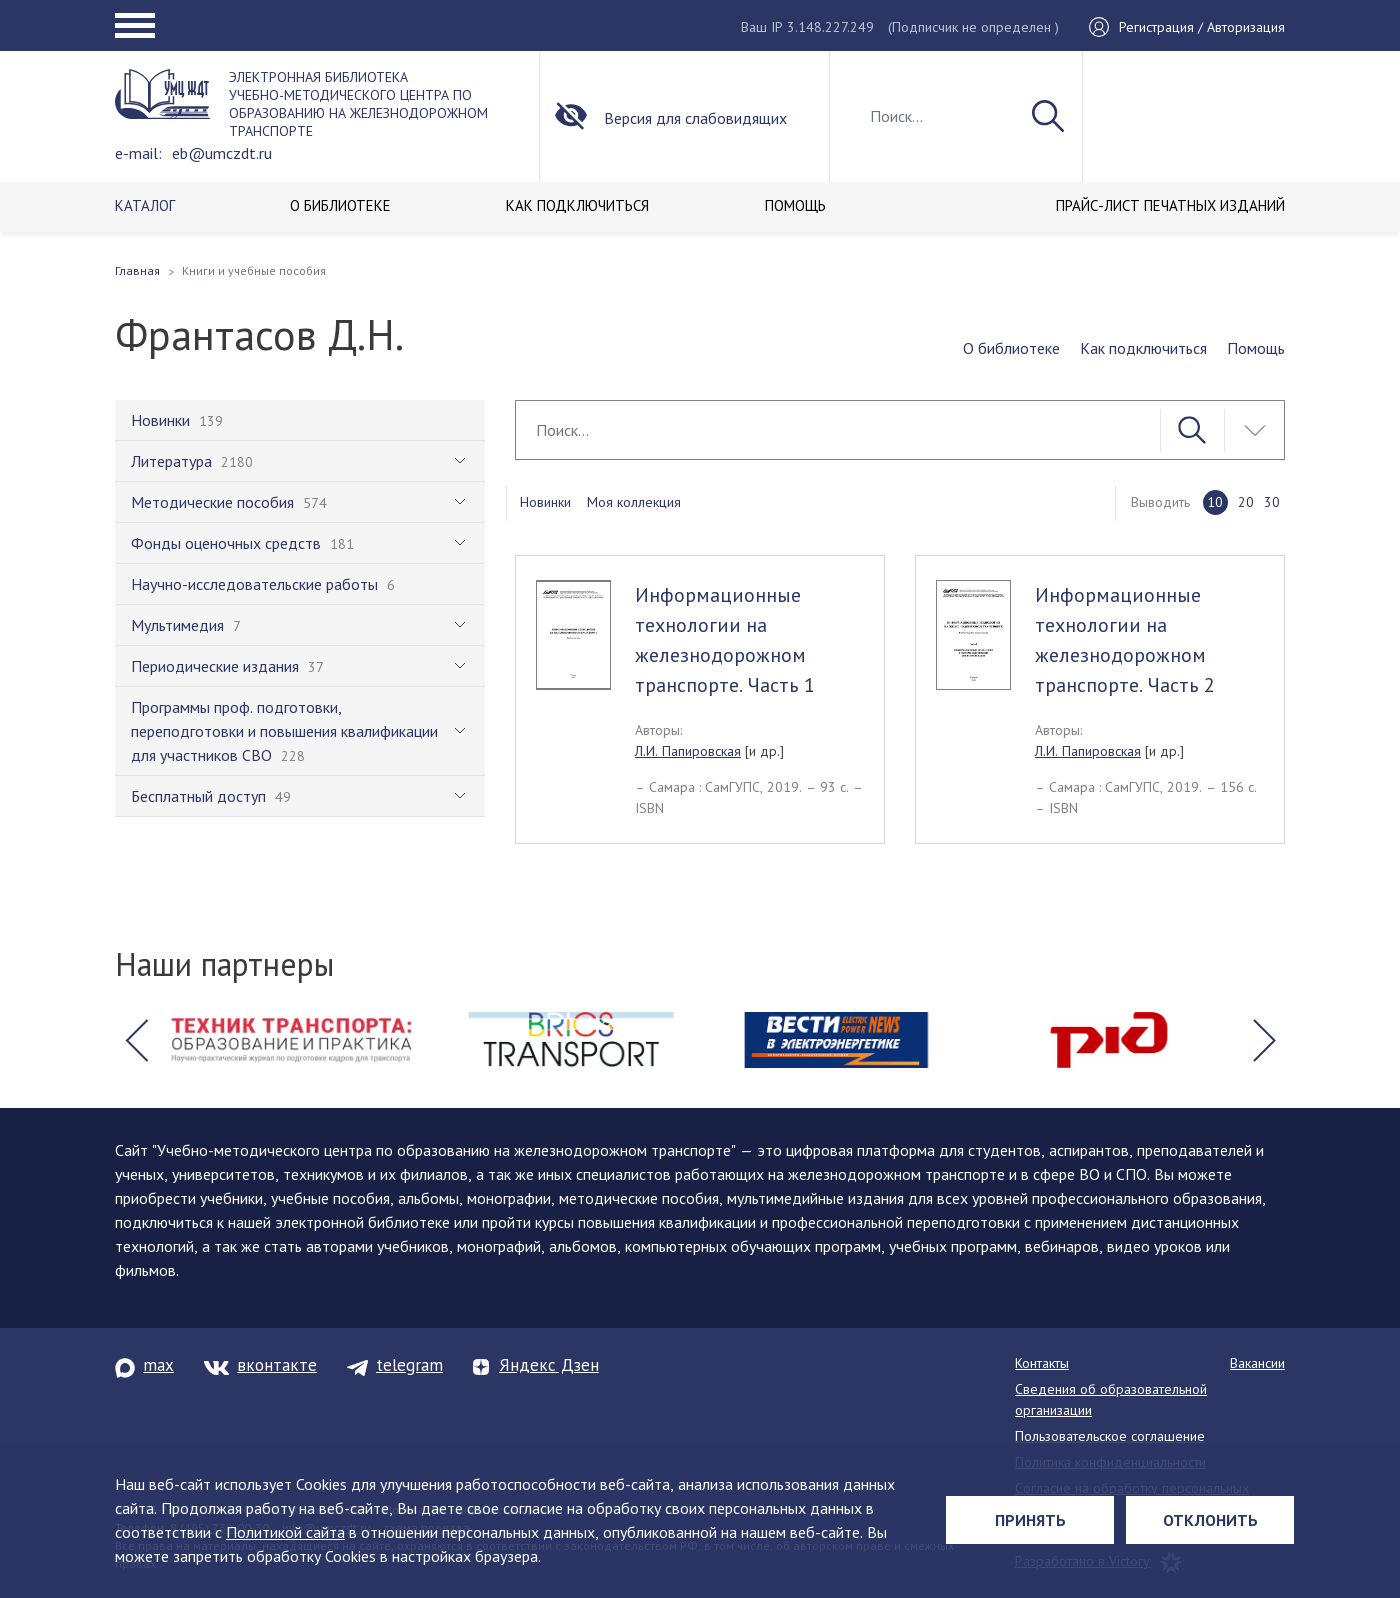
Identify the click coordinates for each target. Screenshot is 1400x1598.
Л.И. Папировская (688, 751)
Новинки (545, 502)
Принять (1030, 1520)
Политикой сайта (285, 1532)
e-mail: (138, 153)
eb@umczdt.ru (222, 153)
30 (1272, 502)
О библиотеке (1011, 348)
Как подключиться (1143, 348)
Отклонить (1210, 1520)
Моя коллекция (634, 502)
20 (1246, 502)
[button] (136, 1040)
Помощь (1256, 348)
